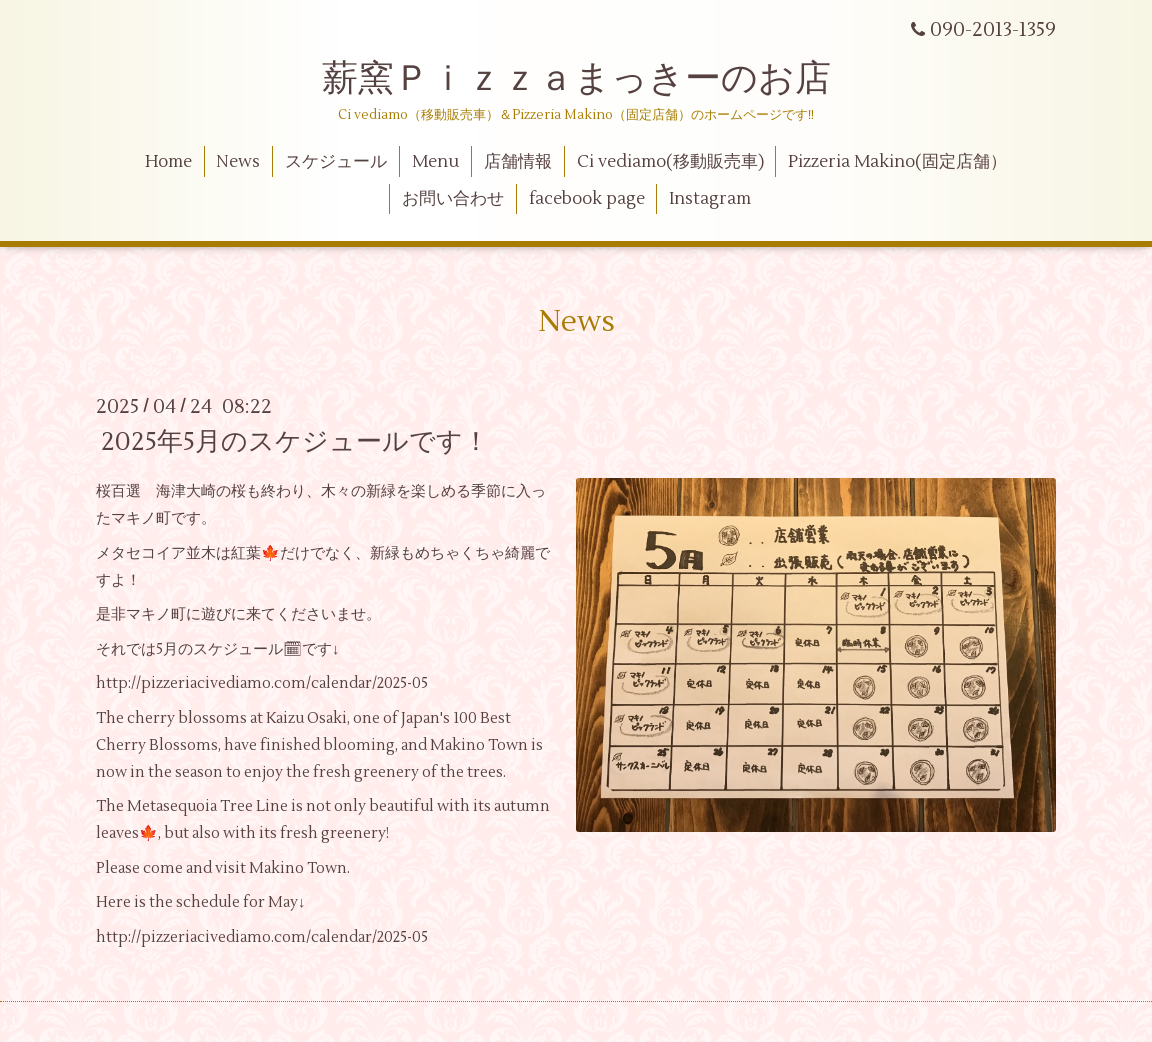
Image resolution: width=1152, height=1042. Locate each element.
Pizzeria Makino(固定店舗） (897, 162)
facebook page (587, 199)
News (238, 162)
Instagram (710, 199)
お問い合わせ (453, 199)
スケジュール (336, 162)
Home (168, 162)
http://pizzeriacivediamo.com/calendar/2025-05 (262, 683)
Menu (435, 162)
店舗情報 (518, 162)
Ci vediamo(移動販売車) (670, 162)
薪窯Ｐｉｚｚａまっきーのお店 (594, 79)
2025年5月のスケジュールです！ (295, 442)
